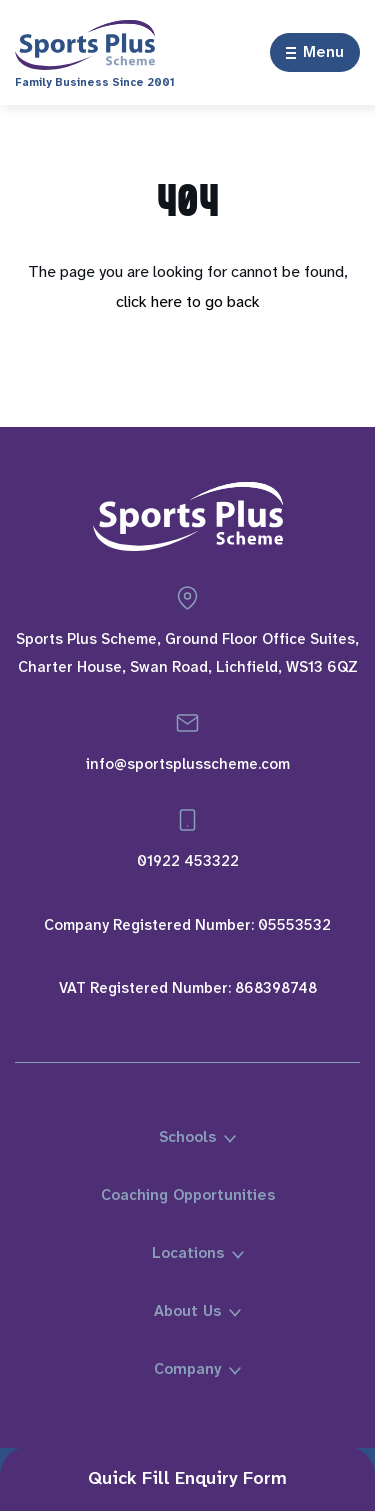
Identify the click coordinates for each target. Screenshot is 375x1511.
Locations (188, 1253)
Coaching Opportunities (188, 1195)
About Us (187, 1311)
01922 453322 (188, 861)
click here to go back (188, 301)
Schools (187, 1137)
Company (187, 1369)
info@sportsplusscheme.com (188, 764)
